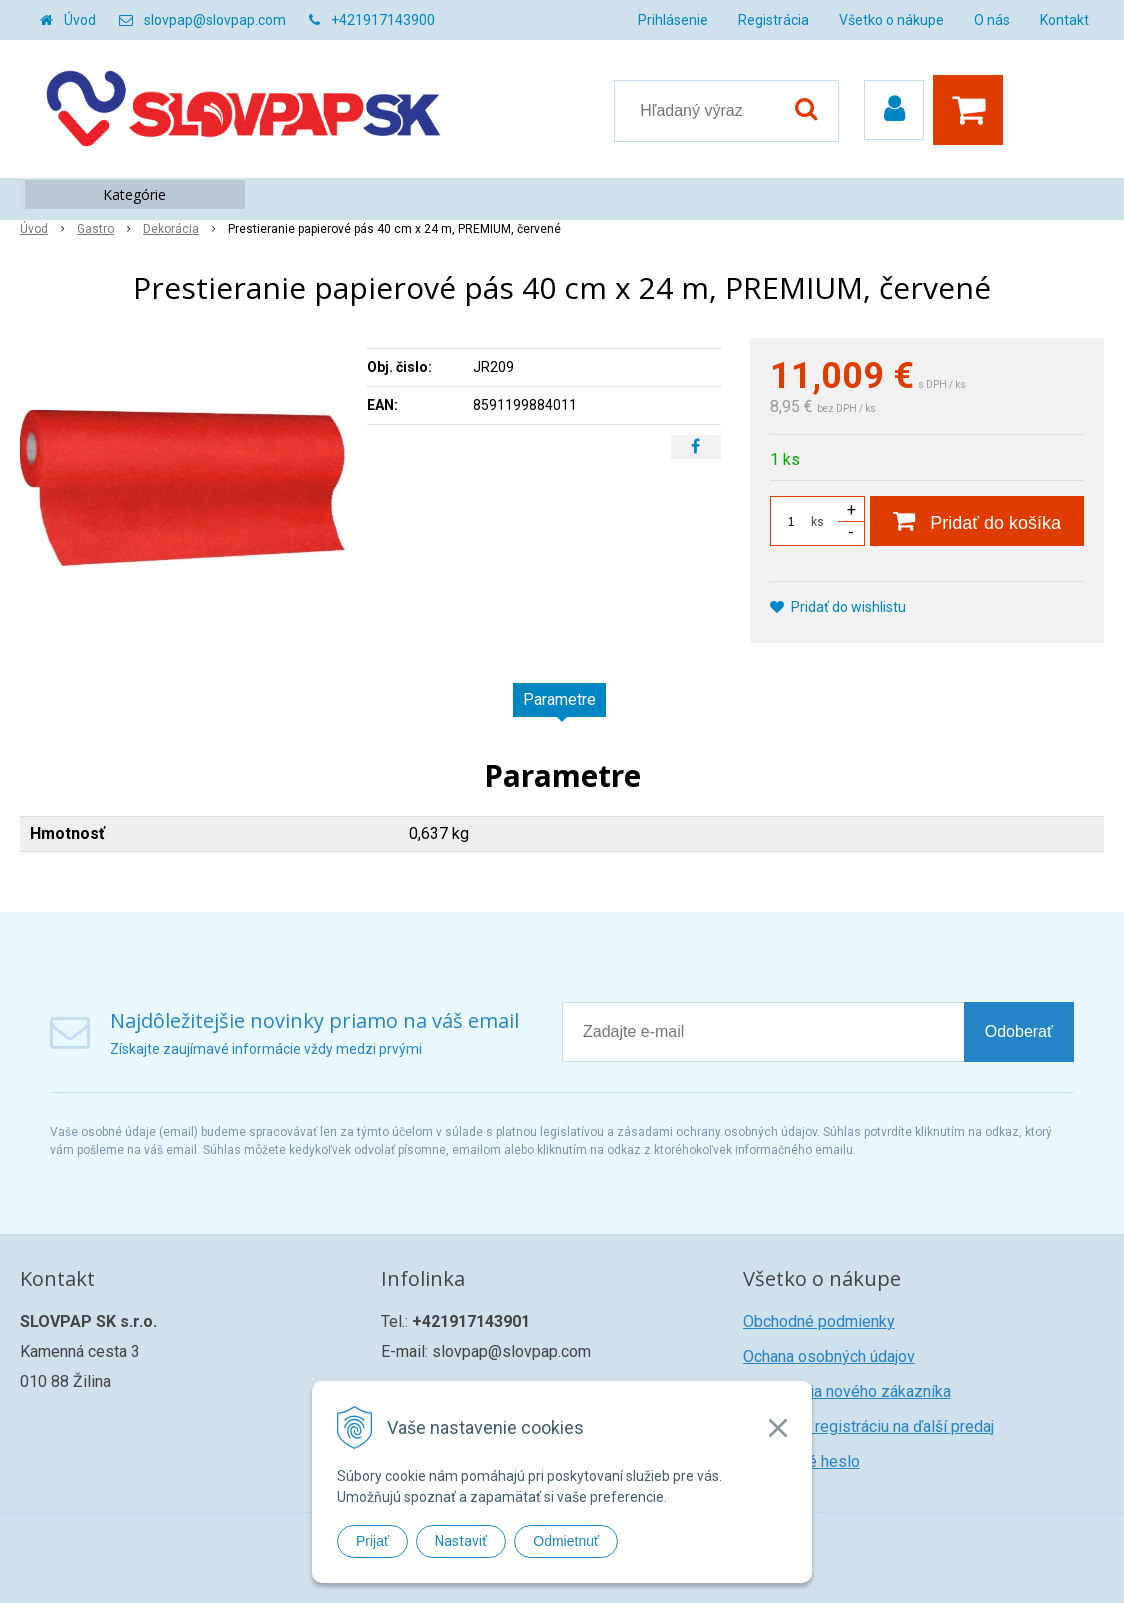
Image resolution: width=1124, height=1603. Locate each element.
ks (817, 522)
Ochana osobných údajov (829, 1356)
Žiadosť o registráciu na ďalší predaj (868, 1426)
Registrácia (773, 20)
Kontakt (1064, 20)
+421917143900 (383, 20)
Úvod (80, 20)
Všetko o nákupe (891, 20)
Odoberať (1019, 1031)
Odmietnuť (566, 1541)
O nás (992, 20)
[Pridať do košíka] (977, 521)
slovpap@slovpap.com (215, 20)
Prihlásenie (673, 20)
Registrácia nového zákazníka (847, 1391)
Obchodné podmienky (819, 1321)
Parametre (559, 699)
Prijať (372, 1541)
